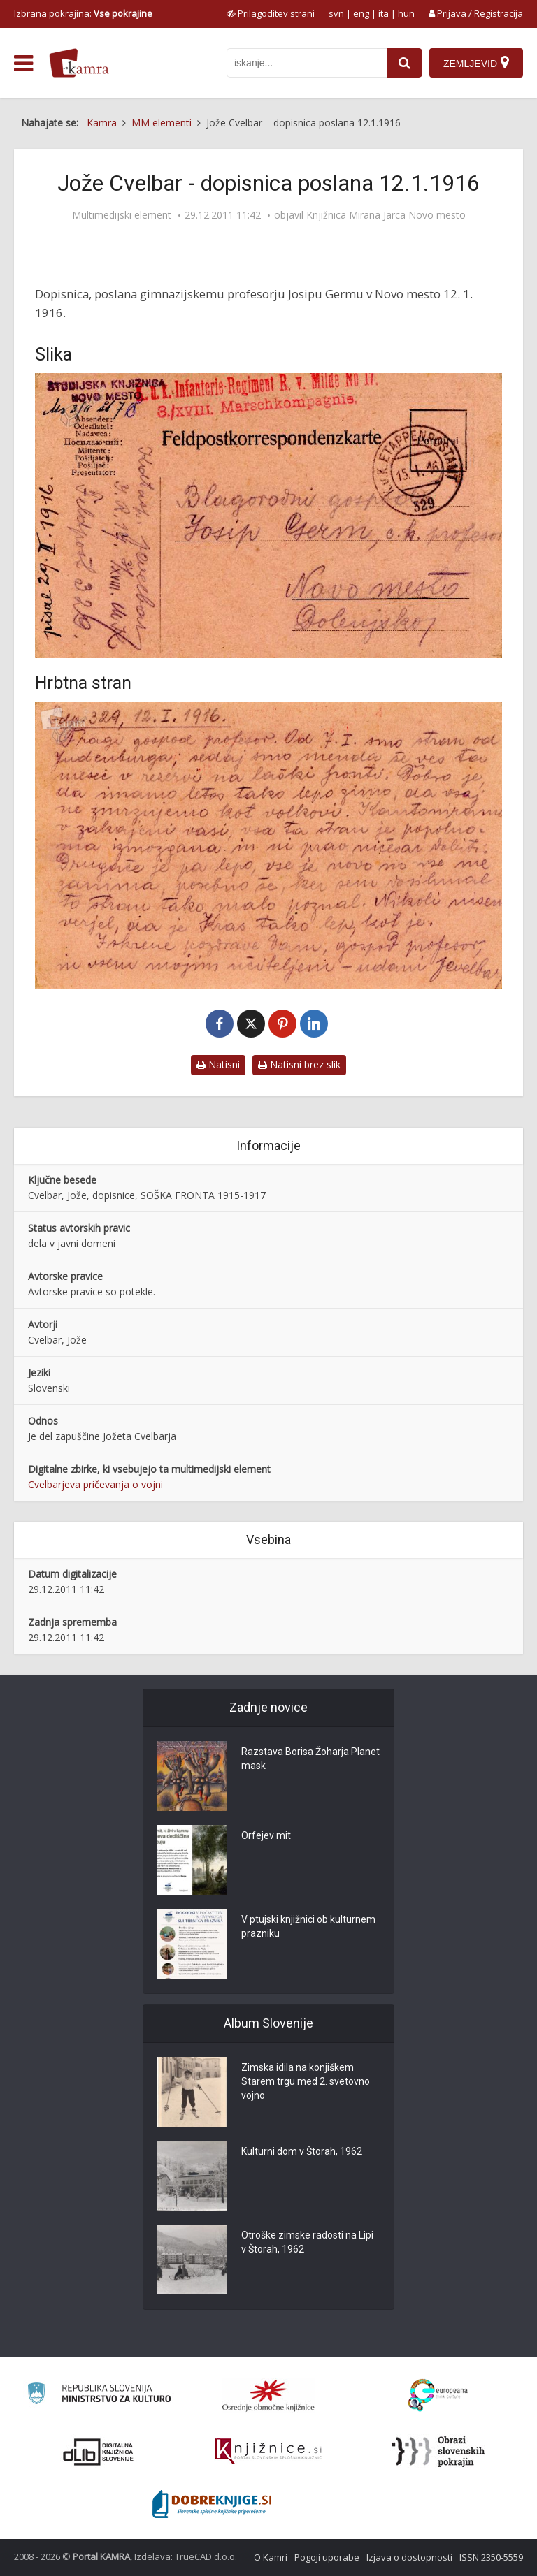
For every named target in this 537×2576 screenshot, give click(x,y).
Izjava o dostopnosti (409, 2557)
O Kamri (270, 2557)
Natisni (218, 1064)
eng (361, 13)
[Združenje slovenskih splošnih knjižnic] (268, 2452)
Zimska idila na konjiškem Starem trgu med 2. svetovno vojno (305, 2081)
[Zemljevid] (476, 63)
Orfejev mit (266, 1835)
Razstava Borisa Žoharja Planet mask (310, 1758)
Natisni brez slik (299, 1064)
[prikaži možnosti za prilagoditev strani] (271, 13)
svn (336, 13)
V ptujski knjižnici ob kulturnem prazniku (308, 1926)
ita (383, 13)
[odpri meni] (23, 63)
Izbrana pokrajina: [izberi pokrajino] (83, 13)
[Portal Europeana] (438, 2395)
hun (406, 13)
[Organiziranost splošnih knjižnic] (268, 2395)
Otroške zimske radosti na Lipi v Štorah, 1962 (307, 2242)
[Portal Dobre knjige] (211, 2504)
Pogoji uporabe (326, 2557)
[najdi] (404, 63)
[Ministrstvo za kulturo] (99, 2395)
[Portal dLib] (98, 2451)
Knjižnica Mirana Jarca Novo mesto (386, 215)
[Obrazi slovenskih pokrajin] (438, 2451)
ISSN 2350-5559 (491, 2557)
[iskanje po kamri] (307, 63)
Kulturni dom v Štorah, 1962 (301, 2151)
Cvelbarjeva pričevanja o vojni (95, 1484)
